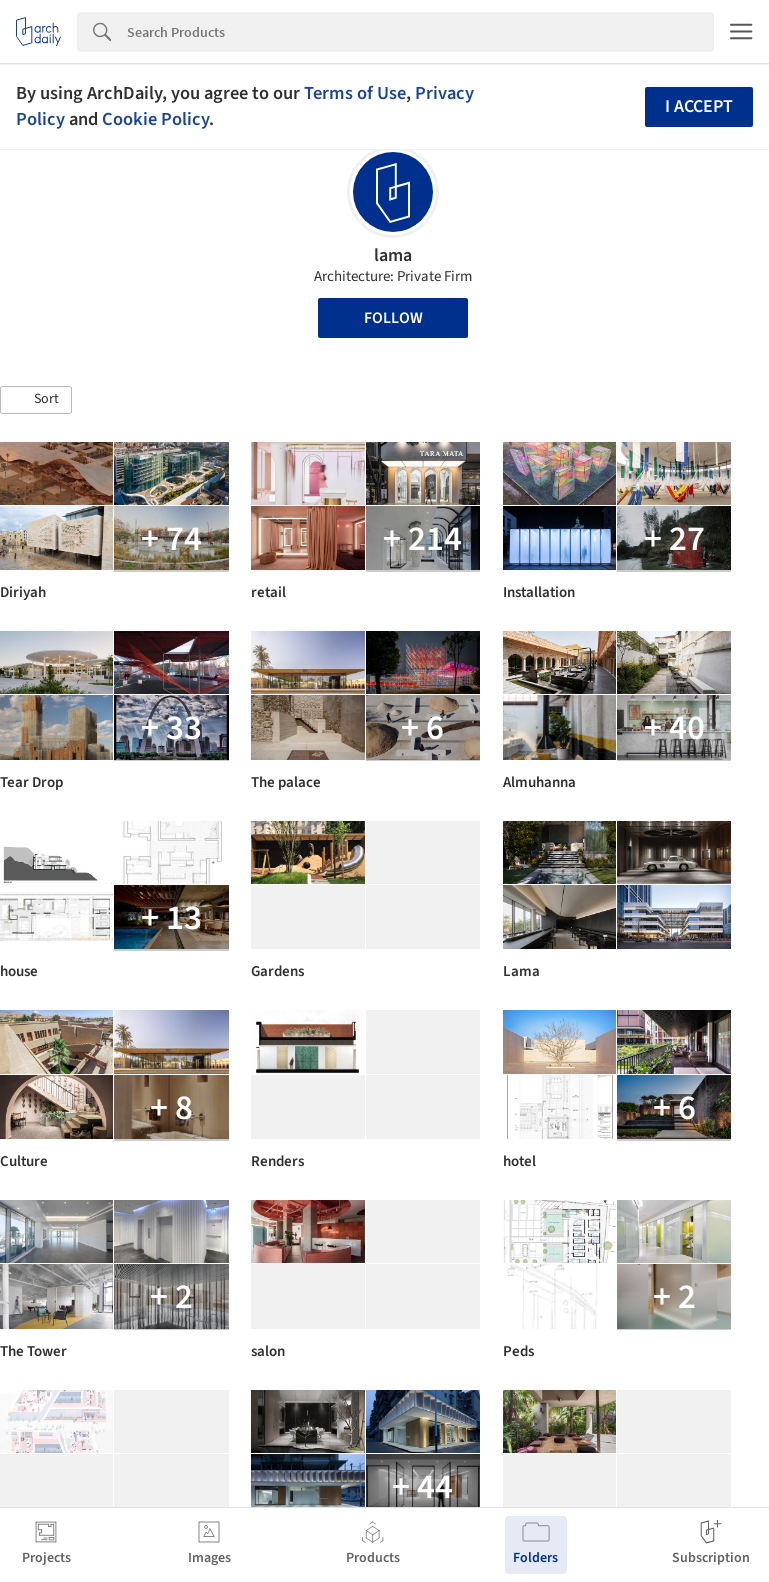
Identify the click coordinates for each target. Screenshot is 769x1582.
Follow (393, 318)
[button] (36, 400)
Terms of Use (355, 93)
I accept (699, 106)
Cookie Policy (155, 119)
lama (393, 255)
